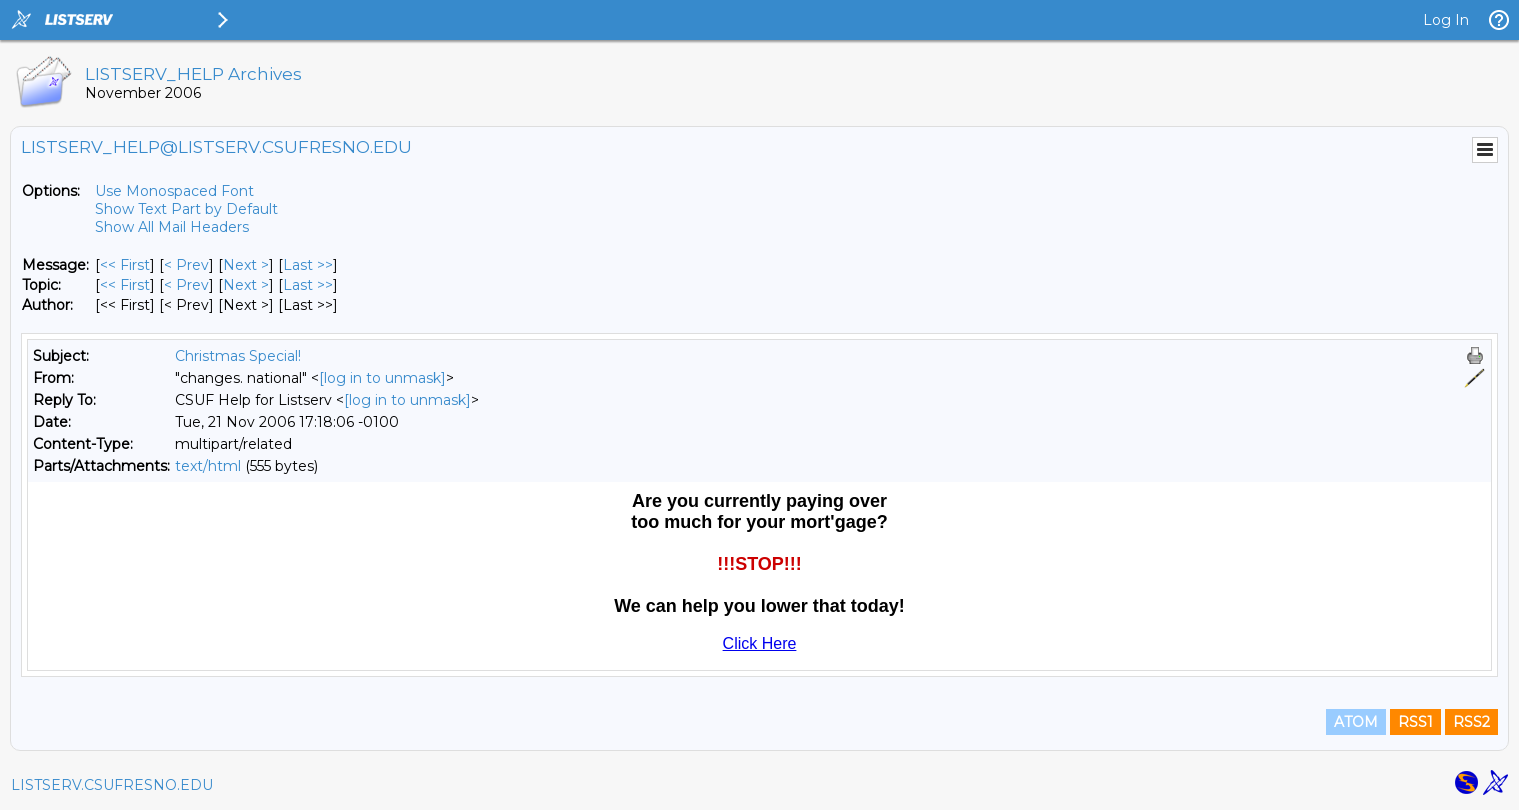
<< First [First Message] (125, 265)
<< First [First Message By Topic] (125, 285)
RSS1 (1415, 722)
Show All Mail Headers (172, 227)
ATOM (1356, 722)
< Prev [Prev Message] (186, 265)
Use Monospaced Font (174, 191)
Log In (1446, 20)
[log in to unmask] (382, 378)
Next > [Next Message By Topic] (246, 285)
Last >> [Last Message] (308, 265)
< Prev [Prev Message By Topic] (186, 285)
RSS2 (1471, 722)
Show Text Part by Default (186, 209)
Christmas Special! (238, 356)
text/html (208, 466)
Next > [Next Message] (246, 265)
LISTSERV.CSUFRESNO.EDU (112, 785)
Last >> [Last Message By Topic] (308, 285)
